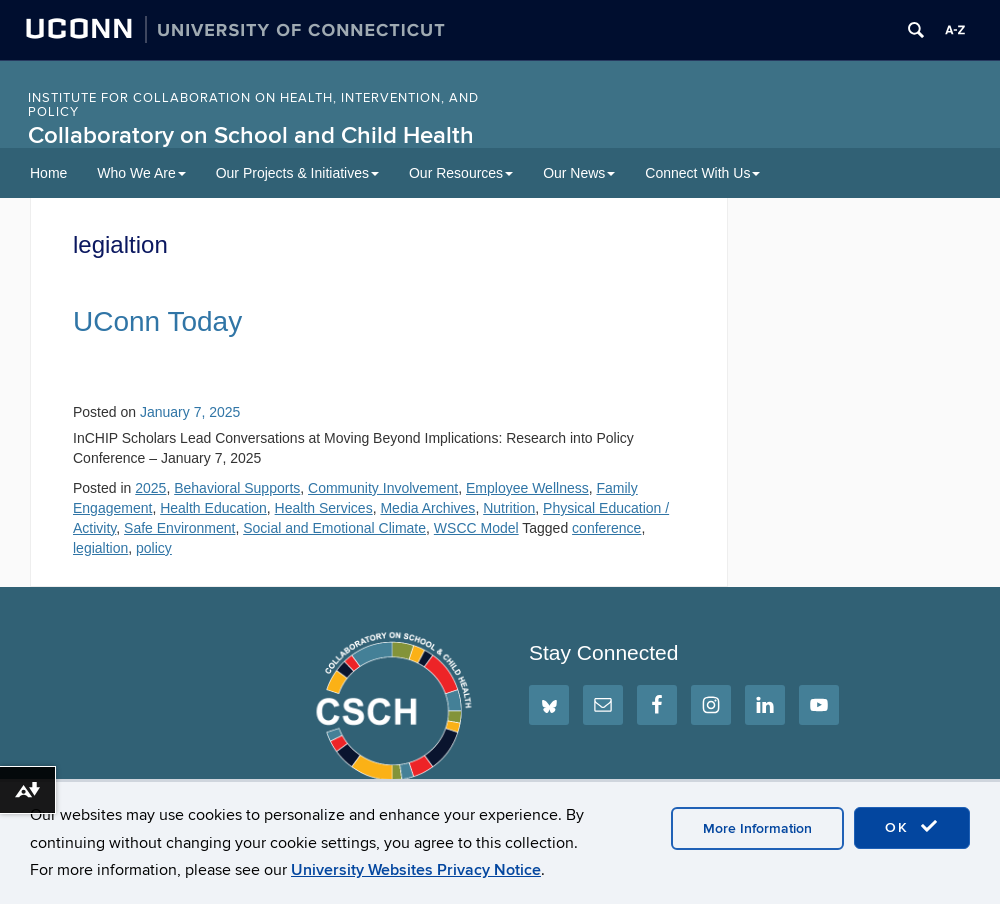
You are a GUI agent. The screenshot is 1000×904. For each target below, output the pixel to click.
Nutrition (509, 508)
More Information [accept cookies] (757, 828)
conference (606, 528)
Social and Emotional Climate (334, 528)
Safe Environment (179, 528)
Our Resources (461, 173)
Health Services (324, 508)
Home (48, 173)
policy (154, 548)
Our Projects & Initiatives (297, 173)
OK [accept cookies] (912, 827)
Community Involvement (383, 488)
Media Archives (427, 508)
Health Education (213, 508)
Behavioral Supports (237, 488)
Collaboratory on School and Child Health (251, 135)
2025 (150, 488)
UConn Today (157, 321)
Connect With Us (702, 173)
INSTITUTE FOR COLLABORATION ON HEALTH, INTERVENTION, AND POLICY (253, 105)
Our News (579, 173)
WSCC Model (476, 528)
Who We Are (141, 173)
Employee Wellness (527, 488)
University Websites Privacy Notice (416, 870)
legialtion (100, 548)
